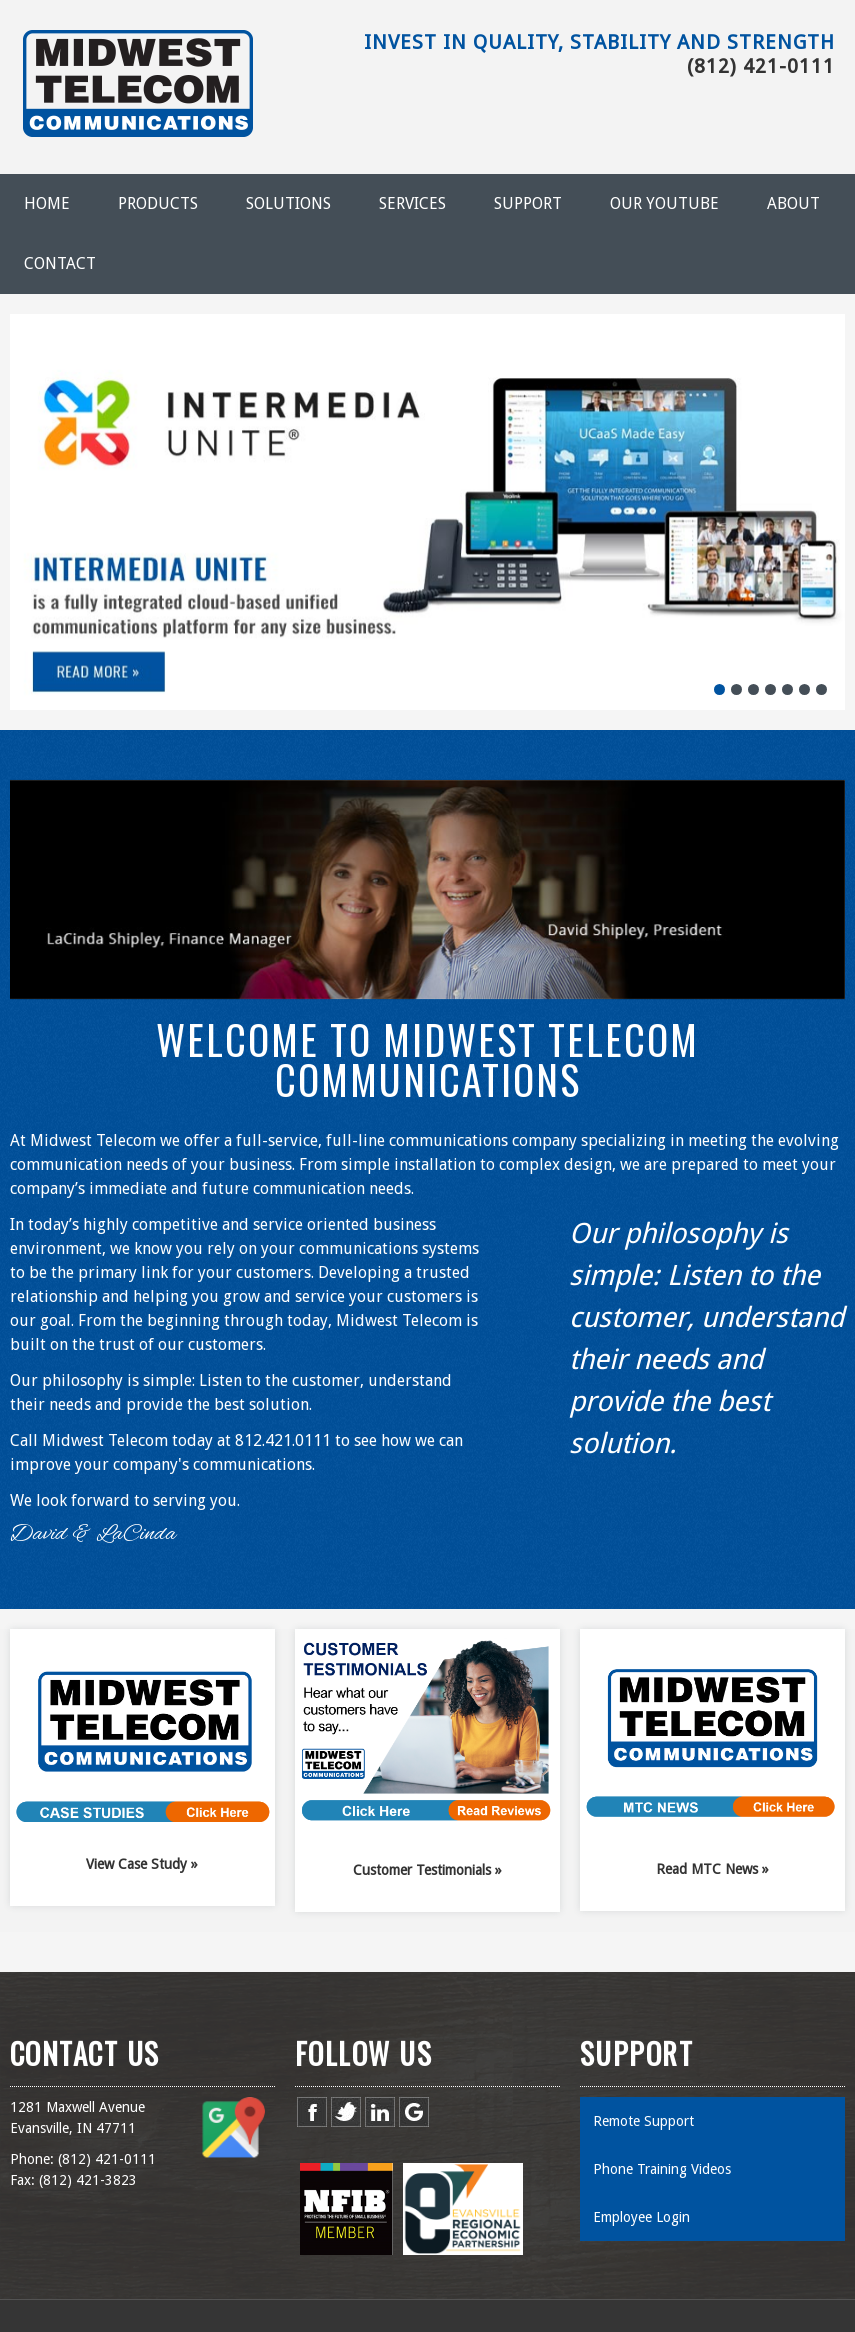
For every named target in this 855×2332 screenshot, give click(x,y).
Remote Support (643, 2121)
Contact (60, 263)
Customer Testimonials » (427, 1870)
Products (158, 203)
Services (412, 203)
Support (528, 203)
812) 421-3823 (90, 2180)
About (793, 203)
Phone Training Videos (662, 2169)
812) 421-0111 (109, 2159)
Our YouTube (664, 203)
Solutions (288, 203)
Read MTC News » (712, 1869)
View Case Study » (142, 1864)
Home (47, 203)
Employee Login (641, 2217)
